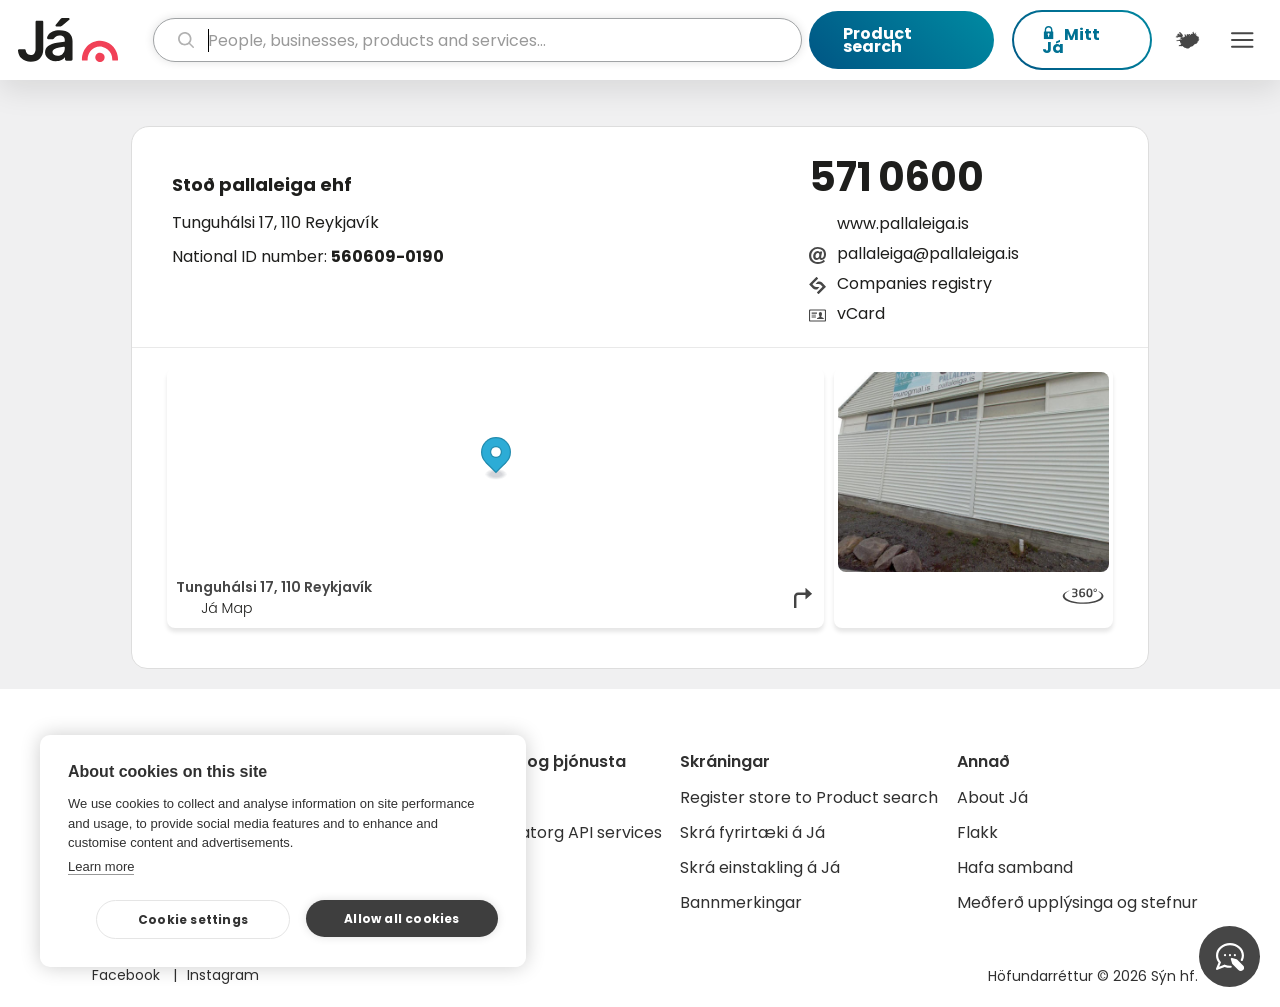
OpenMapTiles (777, 382)
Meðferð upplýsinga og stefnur (1077, 902)
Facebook (128, 975)
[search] (478, 40)
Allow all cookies (401, 918)
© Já (609, 382)
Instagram (223, 975)
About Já (992, 797)
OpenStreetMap (680, 382)
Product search (877, 40)
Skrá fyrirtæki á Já (752, 832)
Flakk (977, 832)
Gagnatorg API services (569, 832)
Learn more (101, 866)
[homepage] (83, 40)
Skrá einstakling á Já (760, 867)
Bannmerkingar (741, 902)
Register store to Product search (809, 797)
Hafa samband (1015, 867)
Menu (1242, 40)
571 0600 (896, 177)
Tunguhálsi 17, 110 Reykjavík (275, 222)
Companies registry (914, 283)
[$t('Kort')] (1187, 40)
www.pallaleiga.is (903, 223)
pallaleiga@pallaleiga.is (928, 253)
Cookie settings (193, 919)
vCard (861, 313)
